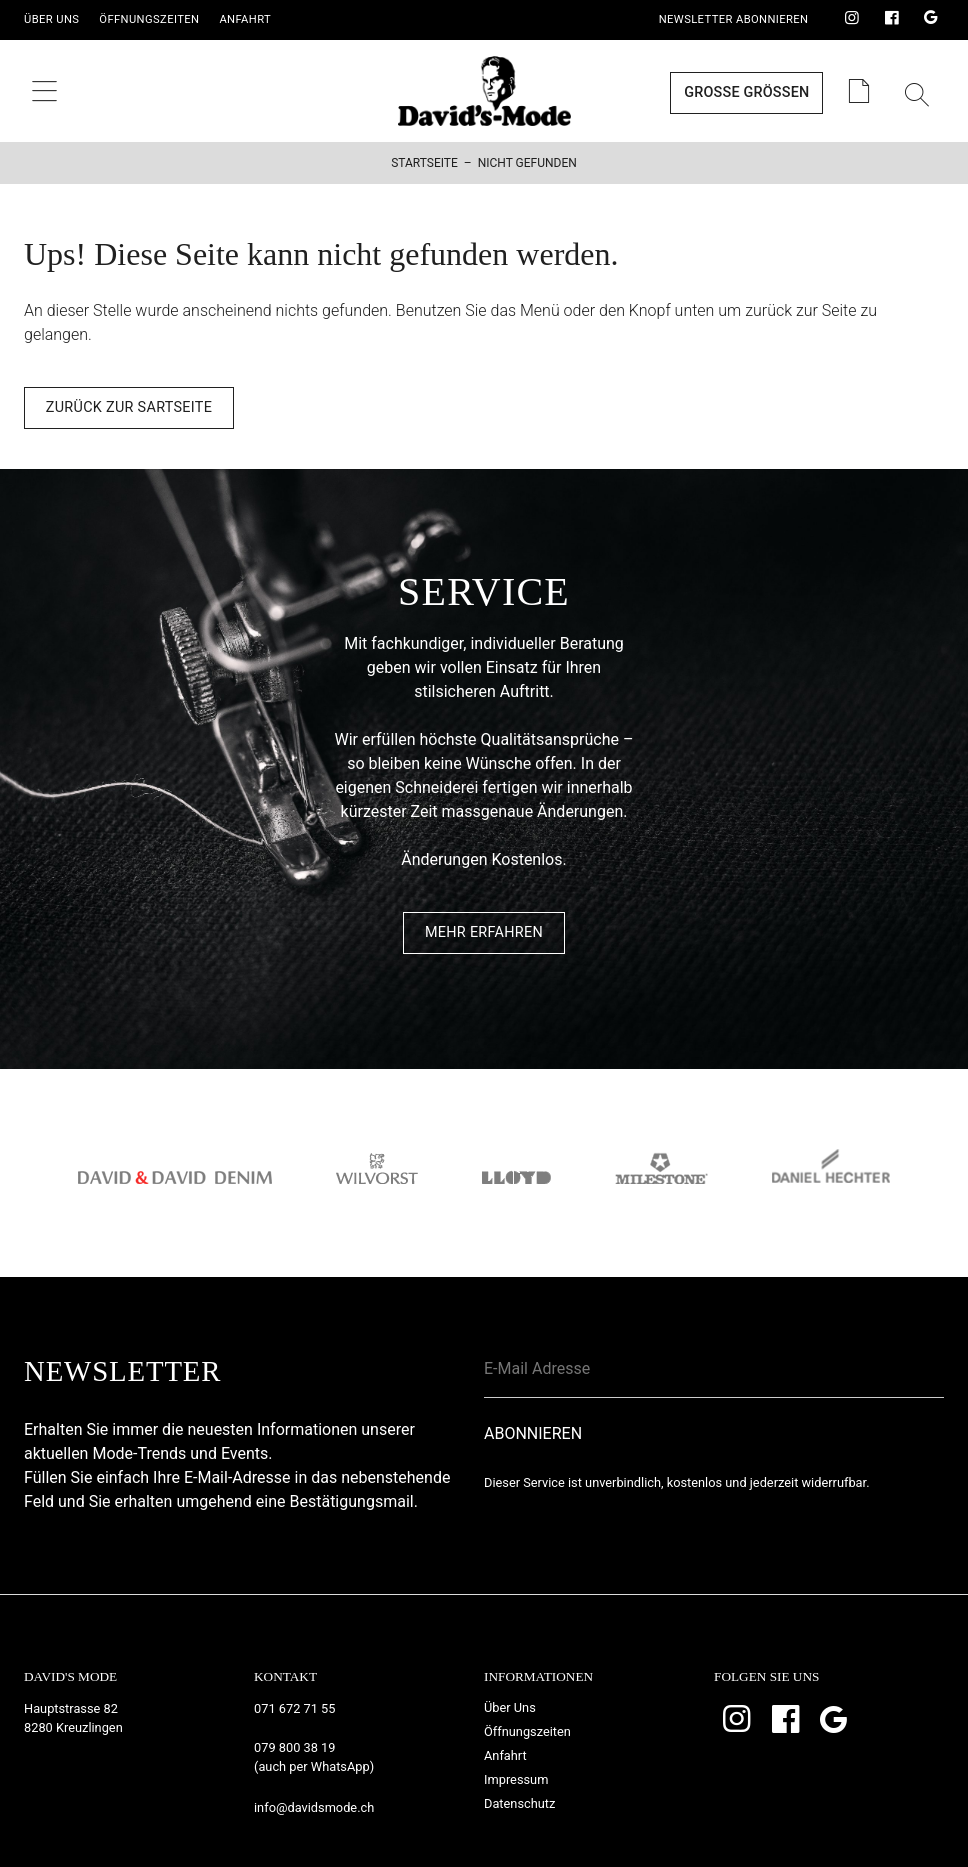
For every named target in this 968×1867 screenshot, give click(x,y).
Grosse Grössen (746, 92)
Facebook (892, 19)
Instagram (852, 19)
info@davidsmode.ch (314, 1807)
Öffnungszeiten (149, 19)
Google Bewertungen (931, 19)
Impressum (516, 1779)
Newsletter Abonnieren (734, 19)
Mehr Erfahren (484, 932)
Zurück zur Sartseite (129, 407)
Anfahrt (245, 19)
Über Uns (51, 19)
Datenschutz (519, 1803)
